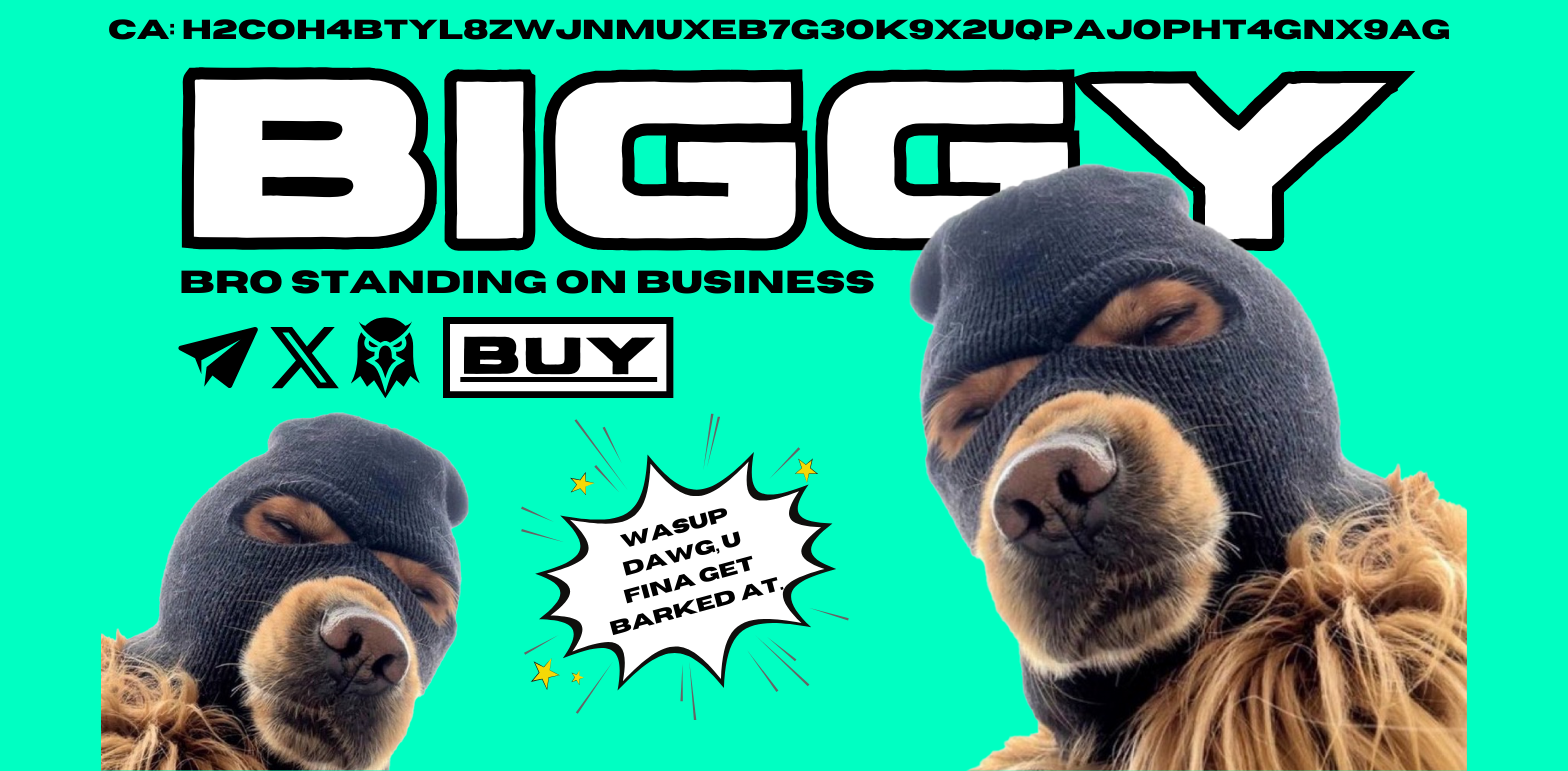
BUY (558, 349)
